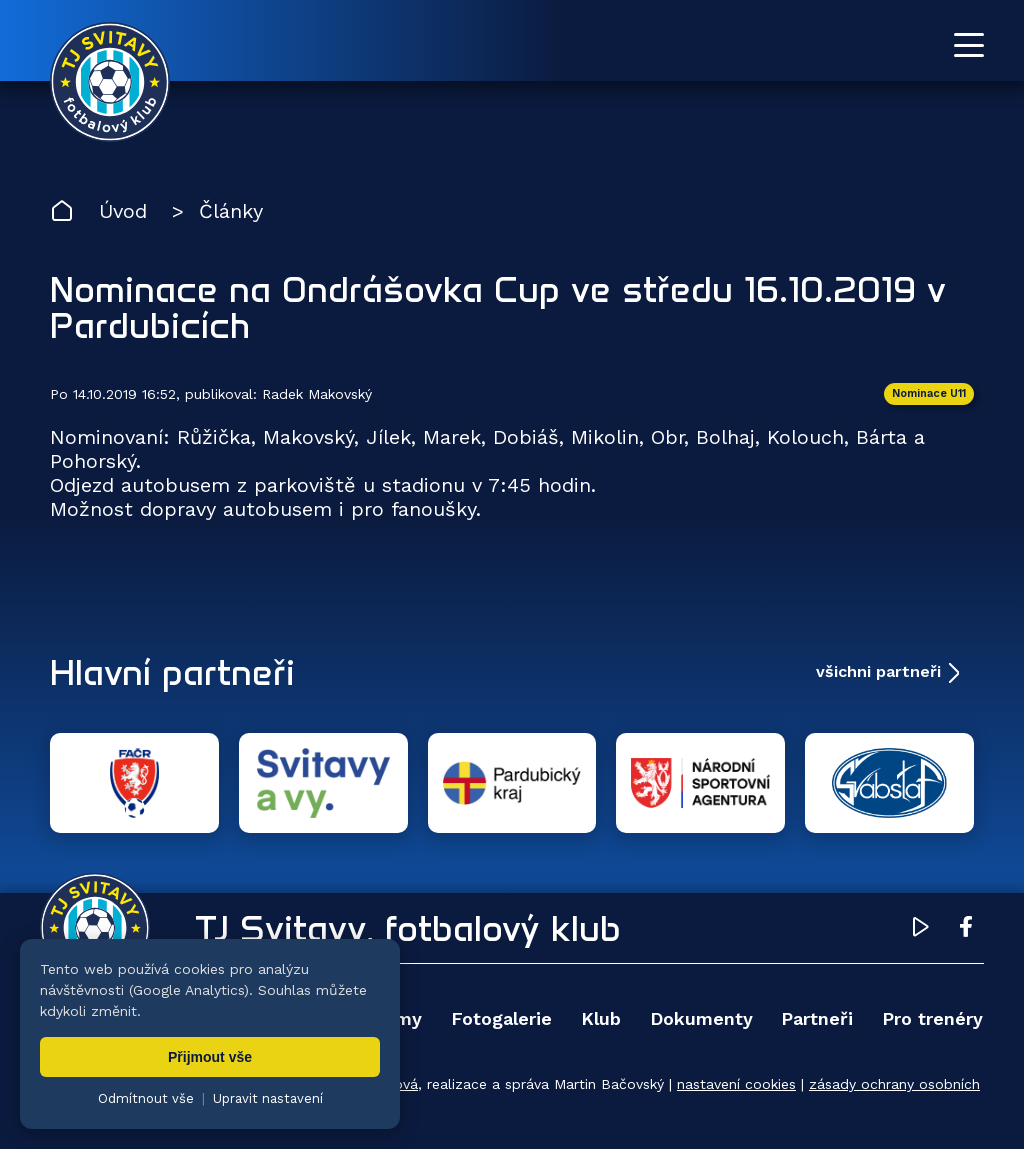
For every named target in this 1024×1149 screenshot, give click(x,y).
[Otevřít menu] (969, 45)
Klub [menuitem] (601, 1018)
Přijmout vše (210, 1057)
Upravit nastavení (268, 1098)
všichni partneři (878, 671)
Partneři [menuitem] (817, 1018)
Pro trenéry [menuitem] (932, 1018)
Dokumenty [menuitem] (701, 1018)
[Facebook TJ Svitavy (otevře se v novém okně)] (966, 930)
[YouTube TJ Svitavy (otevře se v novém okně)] (921, 930)
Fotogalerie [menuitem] (501, 1018)
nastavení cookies (736, 1084)
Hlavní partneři (172, 672)
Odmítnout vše (146, 1098)
